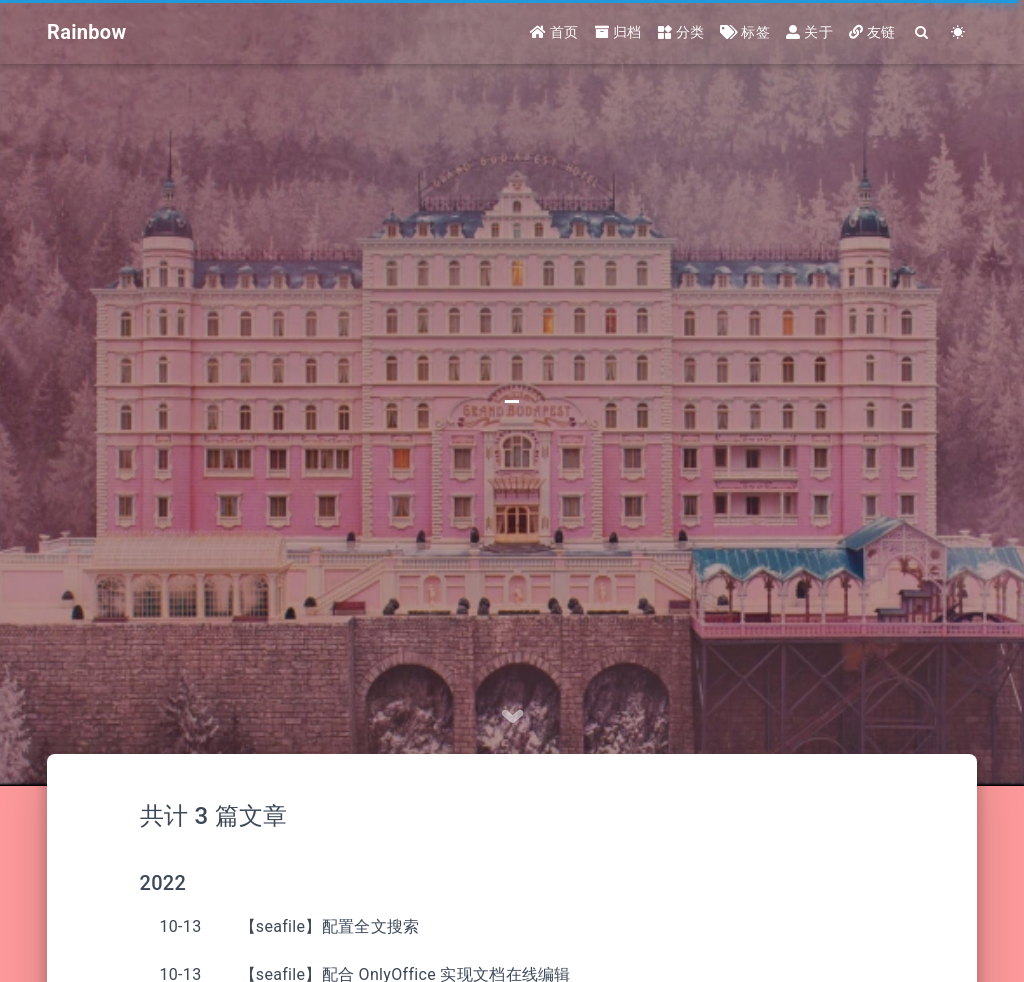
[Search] (922, 32)
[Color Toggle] (958, 32)
